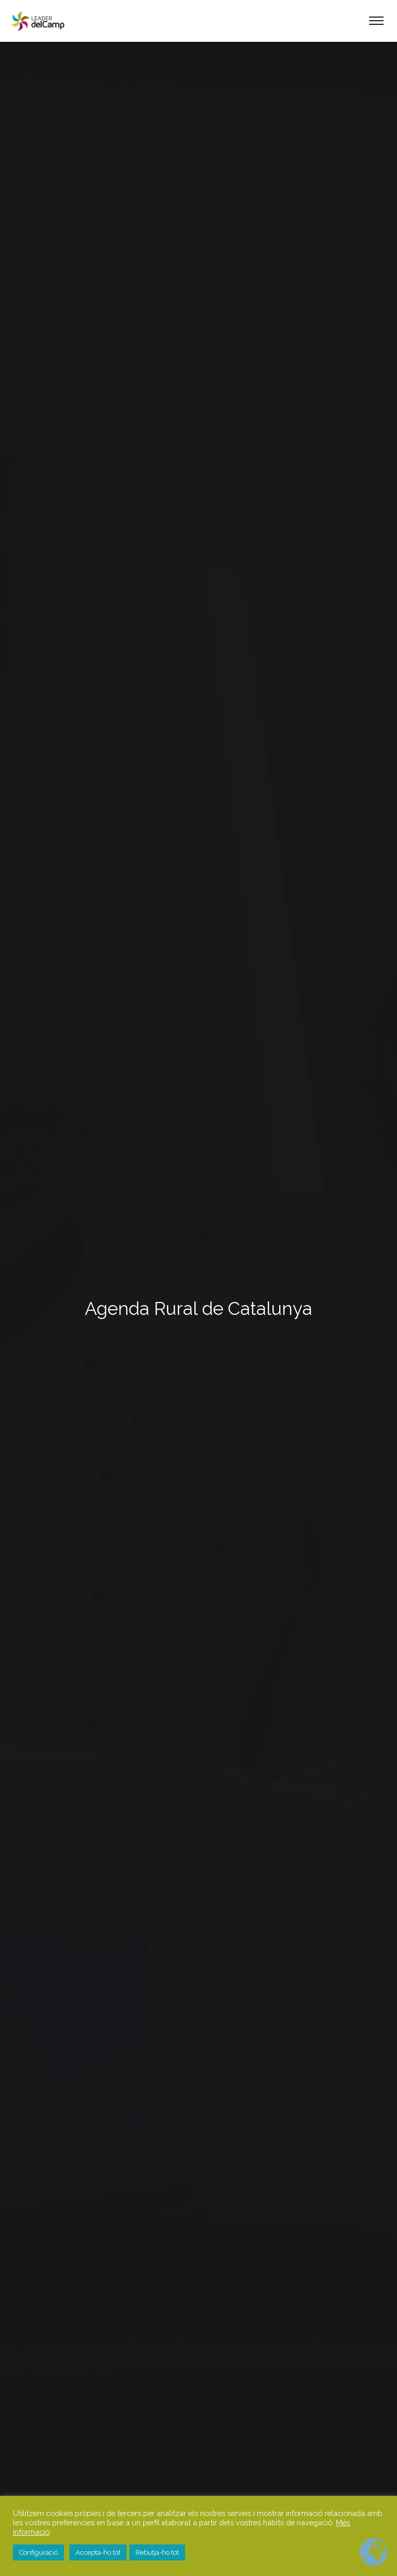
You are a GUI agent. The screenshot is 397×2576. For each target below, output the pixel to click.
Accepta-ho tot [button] (97, 2552)
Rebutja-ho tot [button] (157, 2552)
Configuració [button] (38, 2552)
